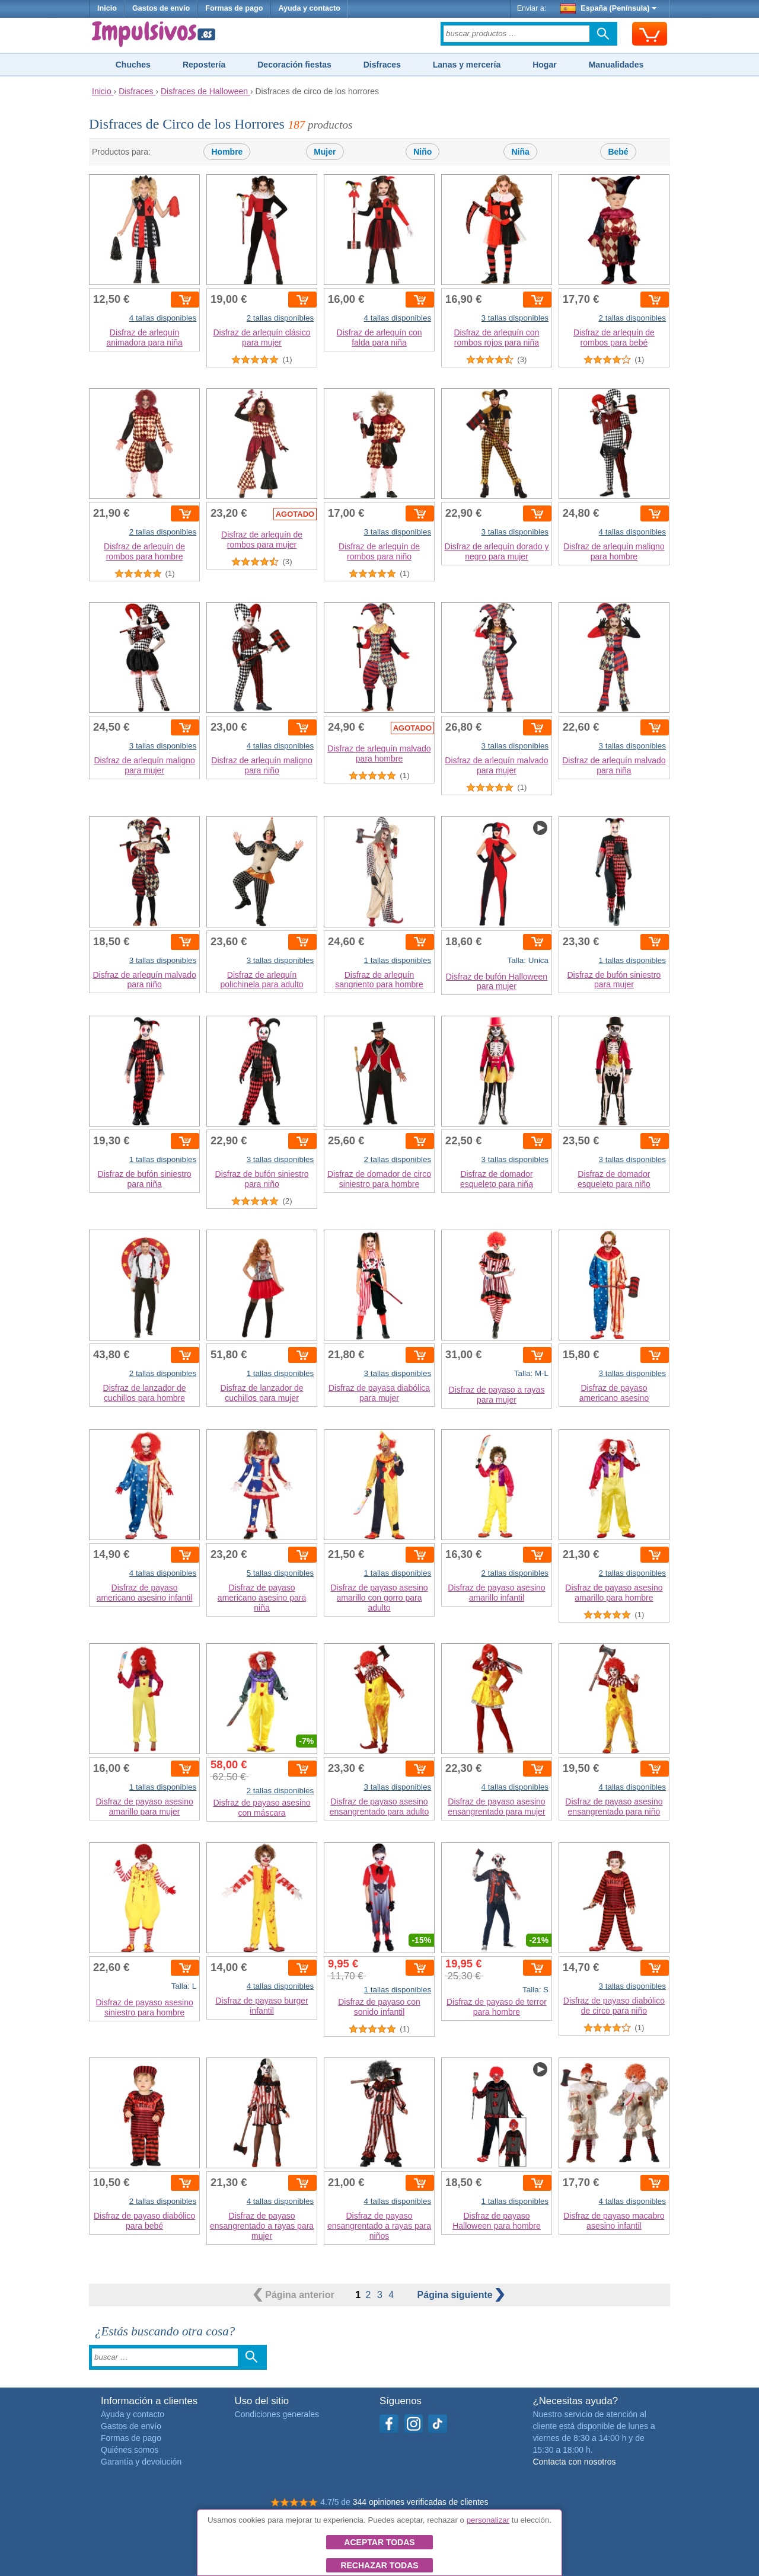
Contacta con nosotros (574, 2461)
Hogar (544, 64)
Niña (520, 151)
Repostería (204, 64)
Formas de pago (234, 8)
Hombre (227, 151)
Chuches (133, 64)
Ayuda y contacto (309, 8)
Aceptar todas (379, 2542)
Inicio (107, 8)
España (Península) (608, 8)
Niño (422, 151)
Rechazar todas (379, 2565)
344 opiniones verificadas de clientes (421, 2502)
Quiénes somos (129, 2450)
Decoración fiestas (294, 64)
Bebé (618, 151)
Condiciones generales (277, 2414)
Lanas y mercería (466, 64)
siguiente (461, 2295)
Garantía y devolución (141, 2461)
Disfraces (382, 64)
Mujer (325, 151)
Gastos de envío (161, 8)
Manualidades (616, 64)
